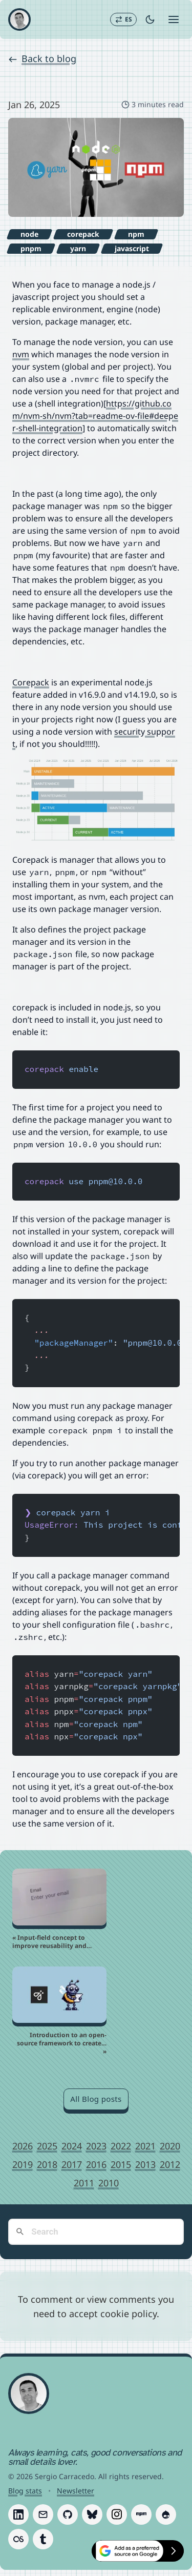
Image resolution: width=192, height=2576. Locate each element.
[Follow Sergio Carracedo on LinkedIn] (18, 2514)
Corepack (30, 682)
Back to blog (42, 58)
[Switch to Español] (123, 19)
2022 (121, 2146)
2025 (47, 2146)
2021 (145, 2146)
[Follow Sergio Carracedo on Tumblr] (43, 2539)
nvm (20, 354)
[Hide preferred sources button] (173, 2551)
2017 (71, 2164)
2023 (96, 2146)
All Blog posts (95, 2099)
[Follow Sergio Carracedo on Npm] (141, 2514)
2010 (108, 2183)
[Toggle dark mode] (150, 19)
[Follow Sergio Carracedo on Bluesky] (92, 2514)
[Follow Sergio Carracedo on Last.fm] (18, 2539)
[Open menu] (173, 19)
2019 (22, 2164)
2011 (84, 2183)
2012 (170, 2164)
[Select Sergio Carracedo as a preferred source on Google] (127, 2551)
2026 (22, 2146)
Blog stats (25, 2491)
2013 (145, 2164)
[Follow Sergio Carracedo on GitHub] (67, 2514)
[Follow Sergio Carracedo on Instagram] (116, 2514)
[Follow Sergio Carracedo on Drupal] (166, 2514)
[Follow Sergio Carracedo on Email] (43, 2514)
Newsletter (75, 2491)
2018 (47, 2164)
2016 (96, 2164)
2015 (121, 2164)
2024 (71, 2146)
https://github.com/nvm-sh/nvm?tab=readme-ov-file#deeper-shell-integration (95, 416)
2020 (170, 2146)
